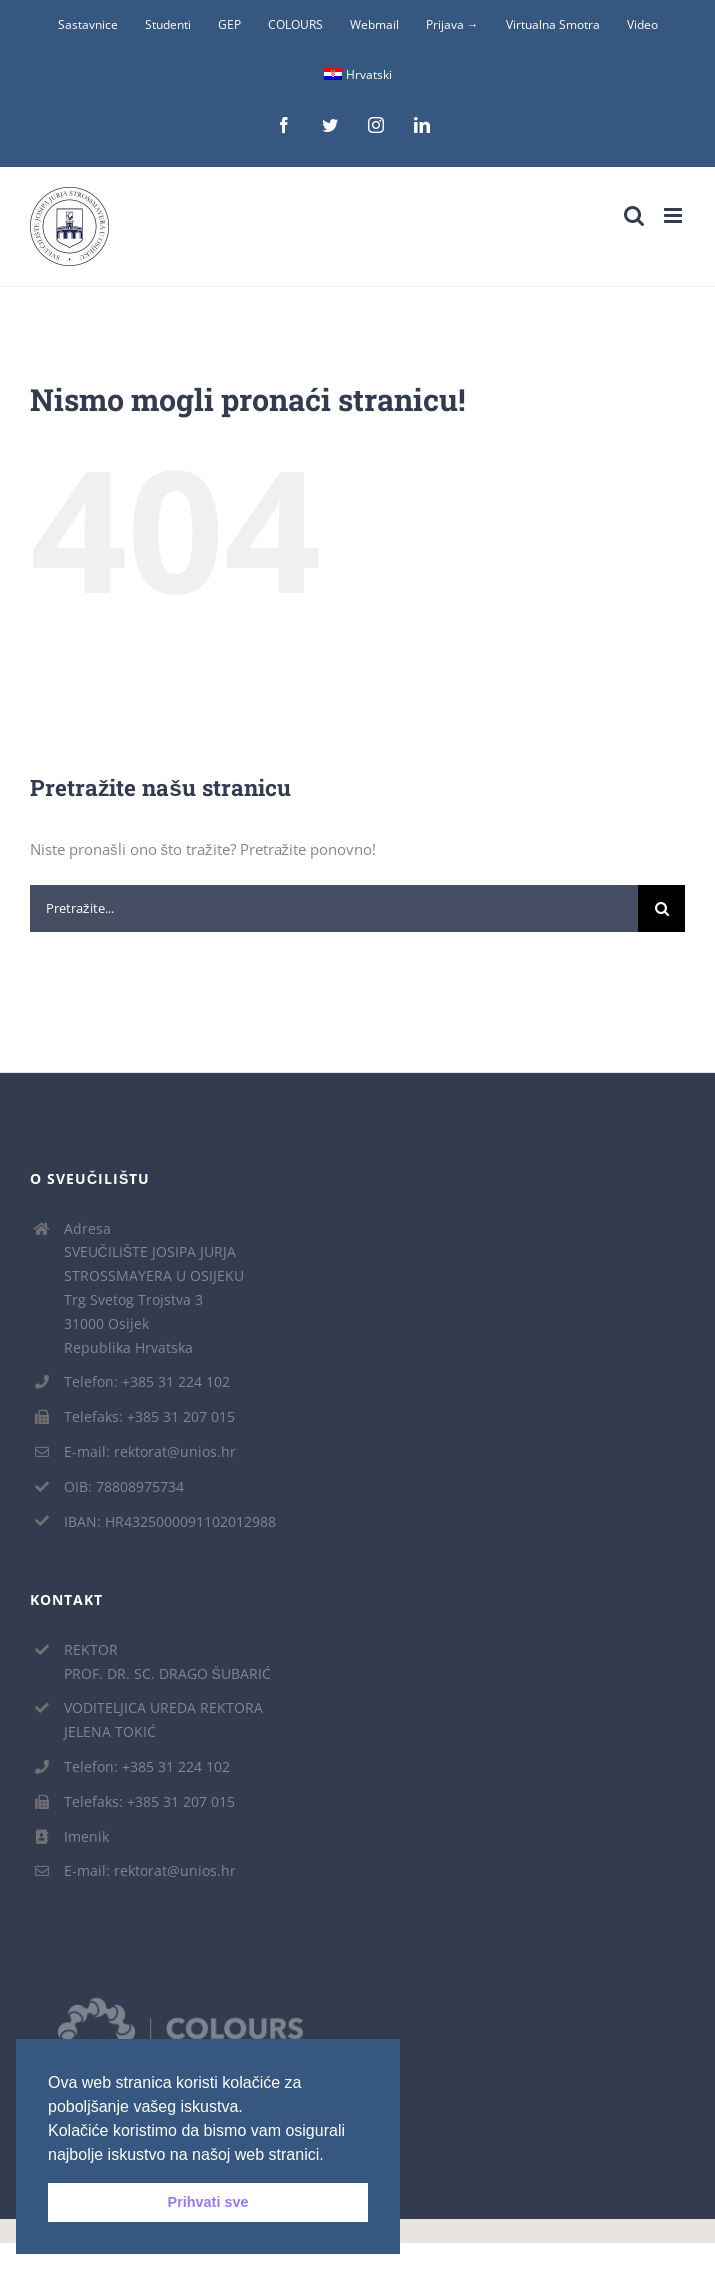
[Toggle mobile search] (634, 215)
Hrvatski (358, 74)
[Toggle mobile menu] (674, 215)
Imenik (86, 1836)
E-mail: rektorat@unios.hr (150, 1451)
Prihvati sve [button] (208, 2202)
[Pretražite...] (334, 908)
